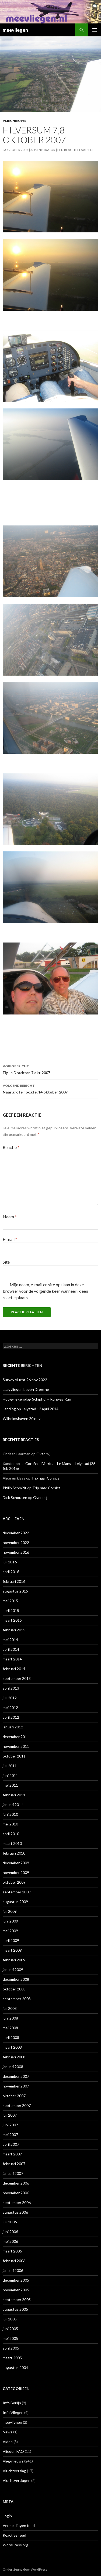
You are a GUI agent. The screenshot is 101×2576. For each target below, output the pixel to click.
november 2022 (16, 1542)
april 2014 (11, 1649)
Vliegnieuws (14, 121)
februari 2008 (14, 2057)
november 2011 (16, 1746)
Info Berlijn (12, 2402)
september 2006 (17, 2202)
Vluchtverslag (14, 2470)
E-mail (10, 1239)
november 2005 (16, 2290)
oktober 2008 (14, 1989)
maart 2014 (12, 1659)
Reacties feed (14, 2535)
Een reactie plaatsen (75, 150)
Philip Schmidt (14, 1487)
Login (7, 2515)
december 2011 (16, 1736)
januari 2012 (13, 1727)
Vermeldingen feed (19, 2525)
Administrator (42, 150)
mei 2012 (10, 1707)
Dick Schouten (15, 1497)
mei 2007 (10, 2134)
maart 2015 (12, 1620)
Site (6, 1261)
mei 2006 (10, 2241)
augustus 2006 (15, 2212)
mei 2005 (10, 2338)
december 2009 (16, 1862)
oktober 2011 (14, 1756)
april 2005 (11, 2348)
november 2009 (16, 1872)
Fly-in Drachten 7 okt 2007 (50, 1069)
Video (8, 2441)
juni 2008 (10, 2018)
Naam (10, 1216)
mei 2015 (10, 1600)
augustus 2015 (15, 1591)
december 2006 (16, 2183)
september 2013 (17, 1678)
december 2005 (16, 2280)
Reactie (11, 1147)
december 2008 (16, 1979)
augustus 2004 (15, 2367)
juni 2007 (10, 2125)
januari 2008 (13, 2066)
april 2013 (11, 1688)
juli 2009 (10, 1911)
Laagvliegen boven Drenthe (26, 1389)
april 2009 (11, 1940)
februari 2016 (14, 1581)
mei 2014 (10, 1639)
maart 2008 (12, 2047)
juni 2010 (10, 1814)
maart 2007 (12, 2154)
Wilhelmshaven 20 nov (21, 1418)
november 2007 (16, 2086)
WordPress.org (15, 2545)
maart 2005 (12, 2357)
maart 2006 (12, 2251)
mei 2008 (10, 2027)
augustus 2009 (15, 1901)
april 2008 (11, 2037)
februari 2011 (14, 1795)
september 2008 (17, 1998)
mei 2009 (10, 1930)
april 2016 (11, 1571)
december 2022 (16, 1533)
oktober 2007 (14, 2095)
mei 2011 (10, 1785)
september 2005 (17, 2299)
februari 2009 (14, 1960)
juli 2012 (10, 1697)
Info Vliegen (13, 2412)
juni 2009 (10, 1921)
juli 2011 (10, 1765)
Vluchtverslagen (16, 2480)
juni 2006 (10, 2231)
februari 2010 (14, 1853)
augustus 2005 (15, 2309)
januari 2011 (13, 1804)
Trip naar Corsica (45, 1478)
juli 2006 (10, 2222)
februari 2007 (14, 2163)
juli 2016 (10, 1562)
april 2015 (11, 1610)
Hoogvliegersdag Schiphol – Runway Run (37, 1399)
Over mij (43, 1454)
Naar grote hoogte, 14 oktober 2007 (50, 1088)
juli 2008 (10, 2008)
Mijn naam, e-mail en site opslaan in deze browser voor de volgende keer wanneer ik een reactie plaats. (45, 1291)
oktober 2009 (14, 1882)
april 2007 (11, 2144)
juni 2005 (10, 2328)
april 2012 (11, 1717)
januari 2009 (13, 1969)
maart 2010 (12, 1843)
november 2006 (16, 2192)
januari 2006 (13, 2270)
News (7, 2432)
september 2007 (17, 2105)
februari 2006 (14, 2260)
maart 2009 (12, 1950)
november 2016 (16, 1552)
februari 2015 (14, 1630)
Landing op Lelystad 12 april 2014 (30, 1408)
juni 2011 (10, 1775)
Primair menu (94, 29)
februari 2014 (14, 1668)
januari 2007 (13, 2173)
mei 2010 (10, 1824)
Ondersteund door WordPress (25, 2569)
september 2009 (17, 1892)
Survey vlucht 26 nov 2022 (25, 1379)
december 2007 (16, 2076)
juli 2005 (10, 2319)
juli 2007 (10, 2115)
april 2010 (11, 1833)
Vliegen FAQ (13, 2451)
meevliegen (15, 30)
